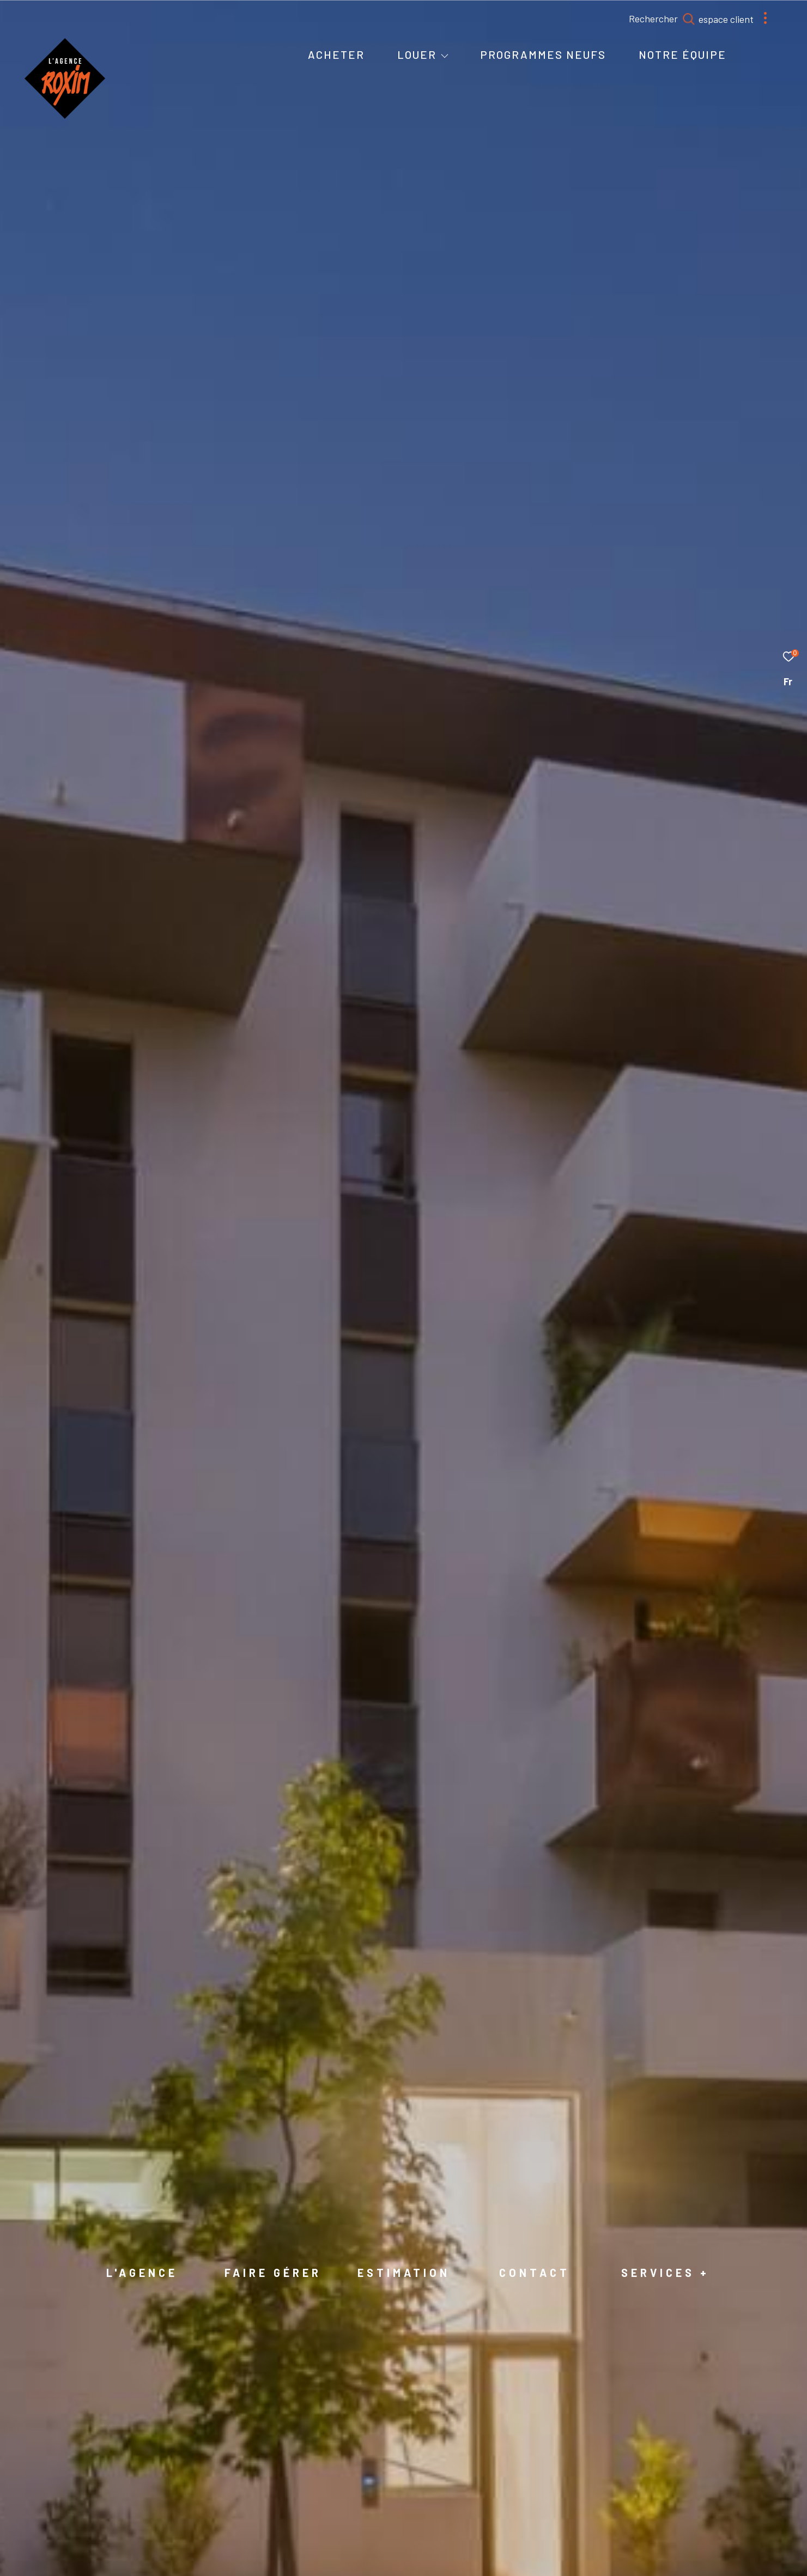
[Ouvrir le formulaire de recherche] (686, 19)
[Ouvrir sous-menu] (445, 56)
